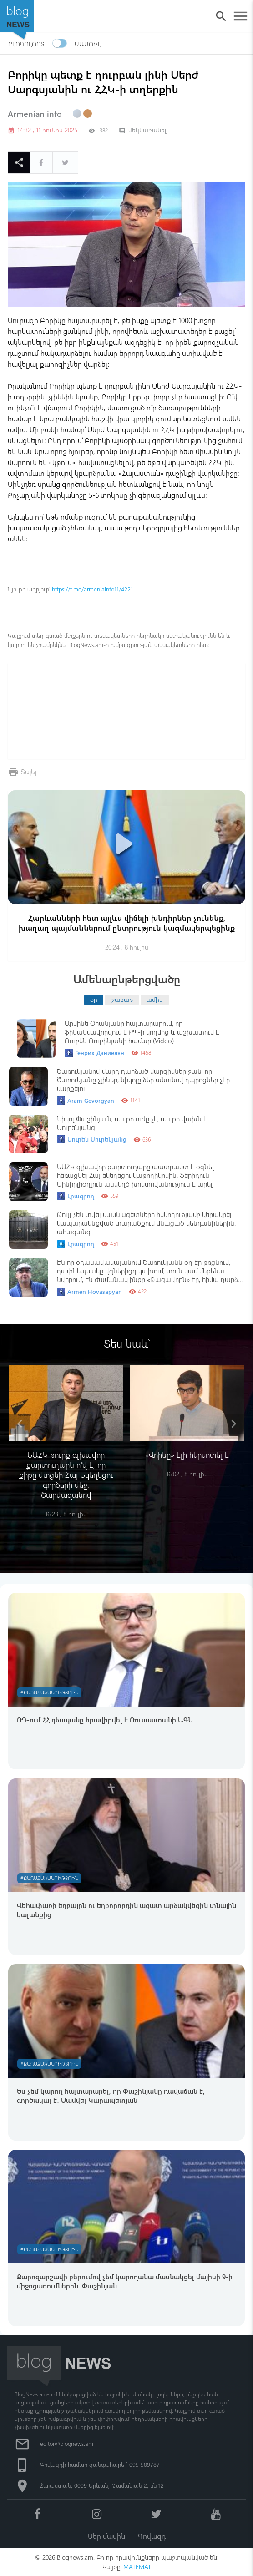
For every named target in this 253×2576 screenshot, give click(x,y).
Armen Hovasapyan (89, 1292)
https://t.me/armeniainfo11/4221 (92, 589)
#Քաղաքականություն (49, 1692)
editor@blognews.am (66, 2443)
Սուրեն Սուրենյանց (91, 1139)
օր (93, 999)
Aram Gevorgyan (85, 1100)
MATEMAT (137, 2566)
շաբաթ (122, 999)
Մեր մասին (106, 2536)
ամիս (155, 999)
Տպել (28, 771)
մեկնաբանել (143, 130)
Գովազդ (152, 2536)
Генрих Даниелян (94, 1053)
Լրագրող (75, 1196)
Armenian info (35, 113)
